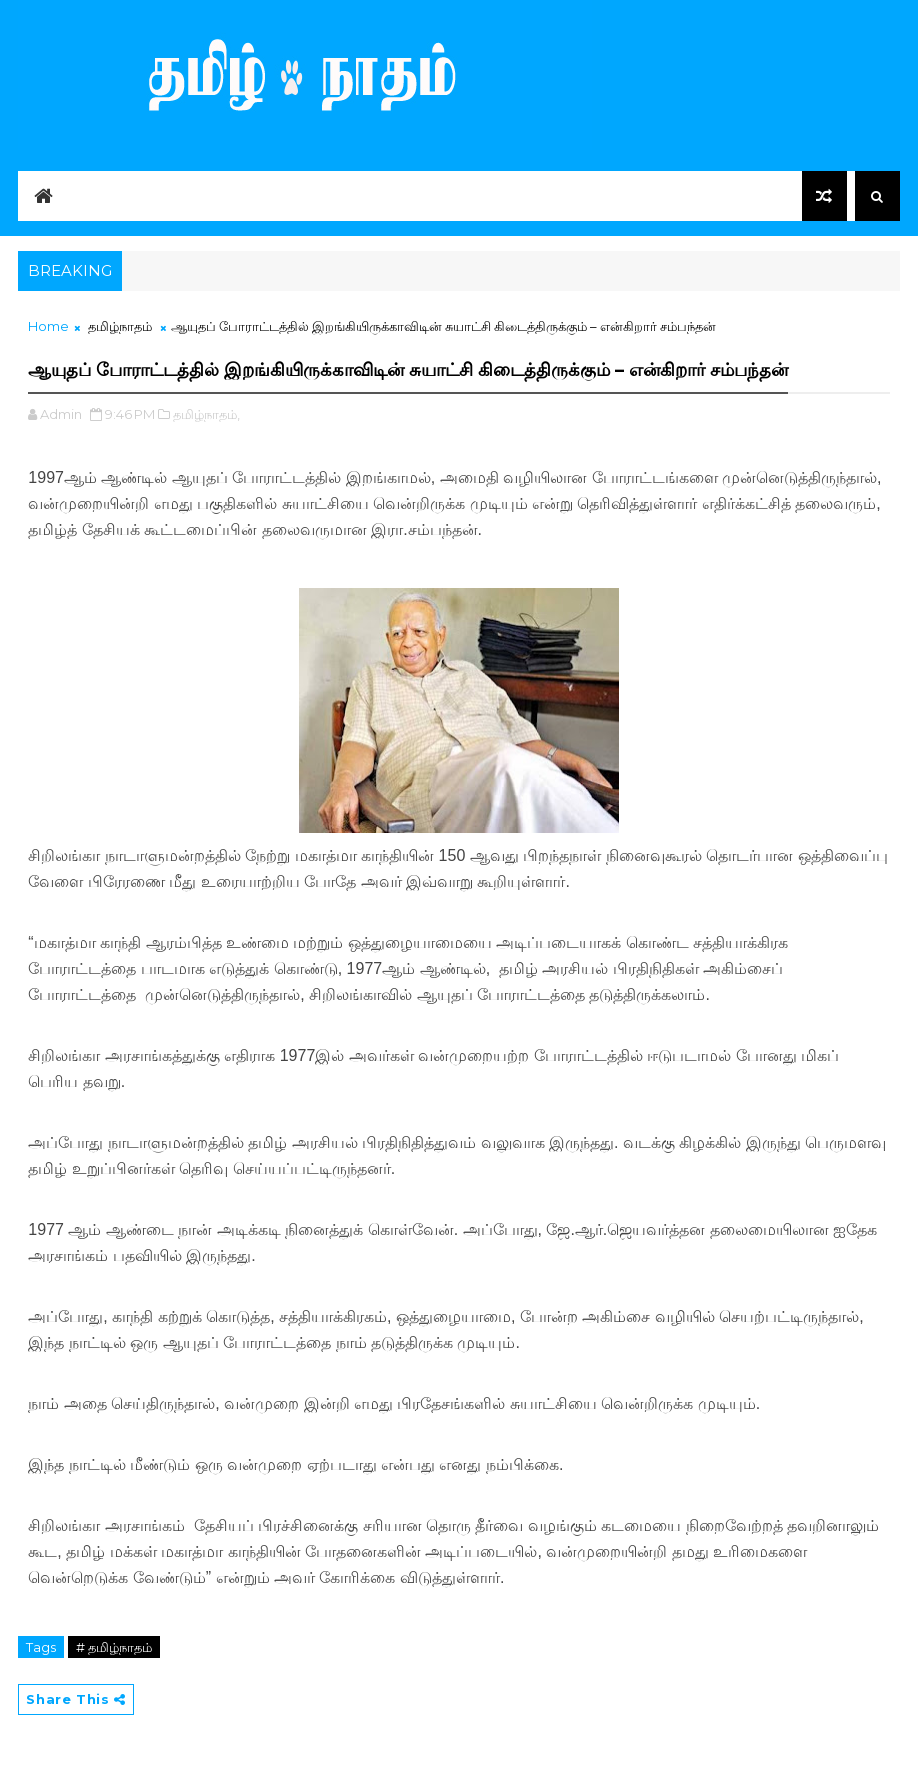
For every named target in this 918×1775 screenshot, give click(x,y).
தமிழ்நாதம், (206, 414)
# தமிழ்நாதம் (114, 1647)
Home (48, 326)
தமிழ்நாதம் (120, 326)
